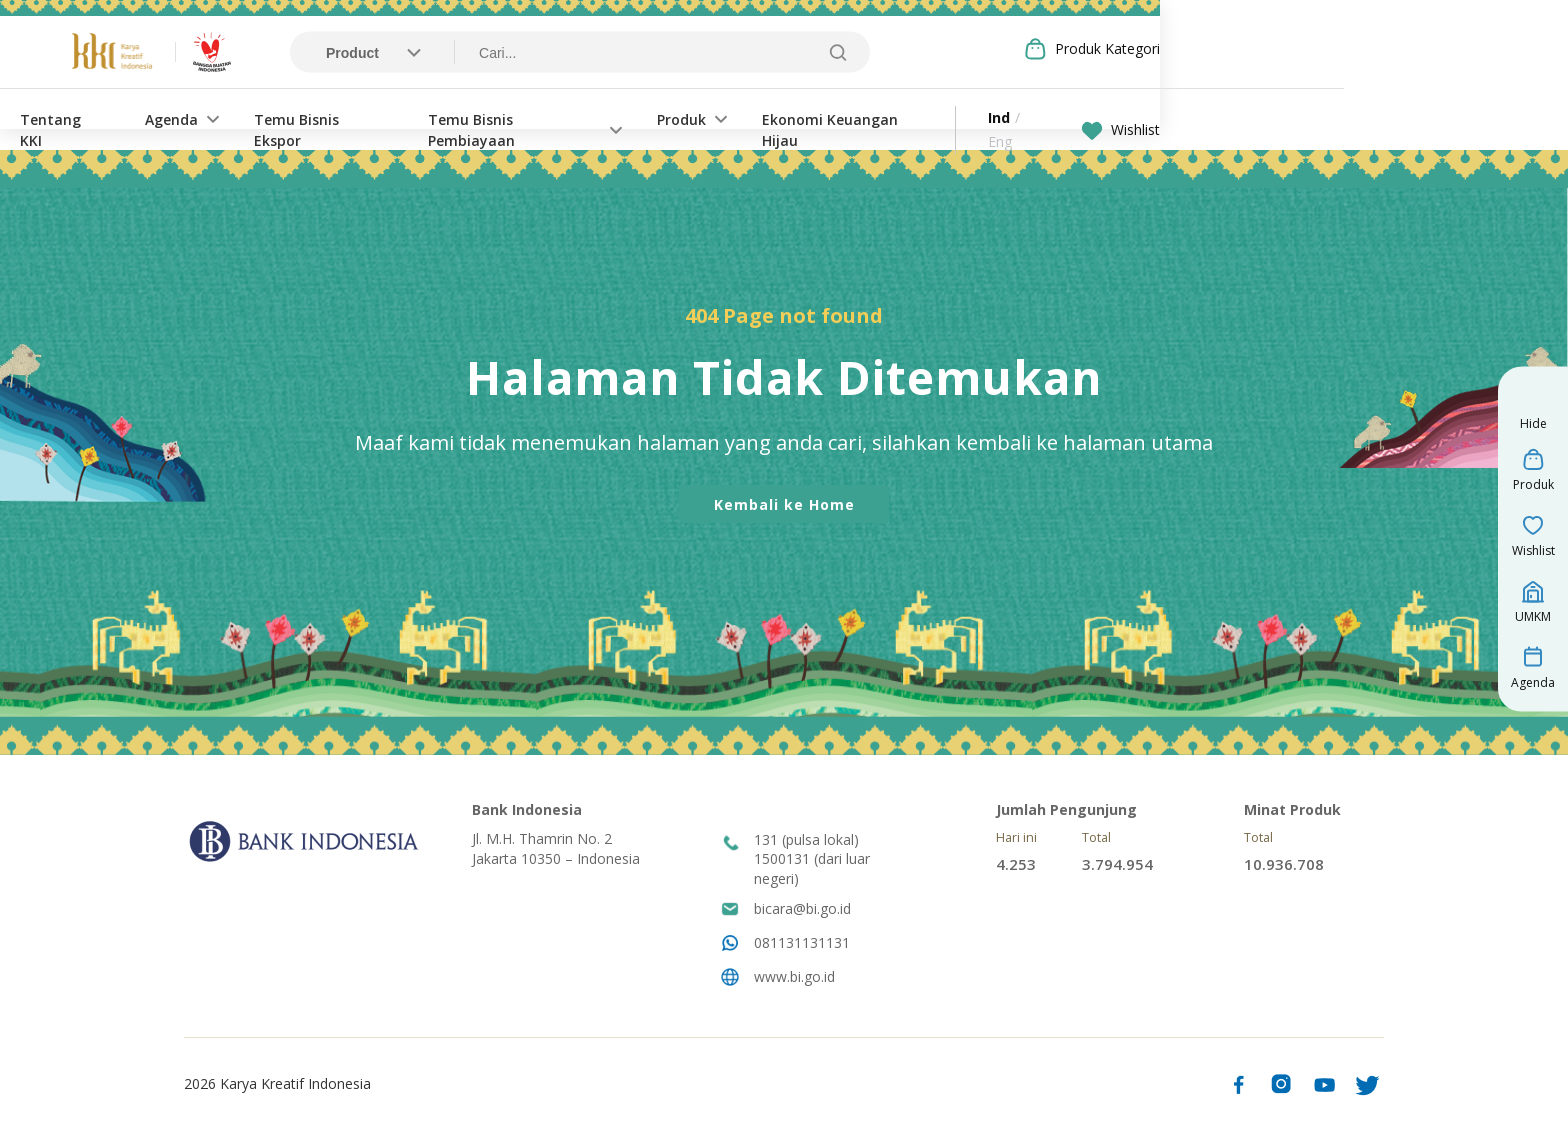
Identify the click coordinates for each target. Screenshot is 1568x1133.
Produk (886, 118)
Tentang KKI (261, 118)
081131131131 (802, 944)
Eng (1245, 118)
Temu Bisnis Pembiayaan (718, 118)
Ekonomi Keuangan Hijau (1055, 118)
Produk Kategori (1315, 49)
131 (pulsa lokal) (806, 841)
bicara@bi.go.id (802, 910)
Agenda (371, 118)
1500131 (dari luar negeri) (812, 871)
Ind (1207, 118)
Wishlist (1329, 119)
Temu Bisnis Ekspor (522, 118)
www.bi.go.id (794, 978)
